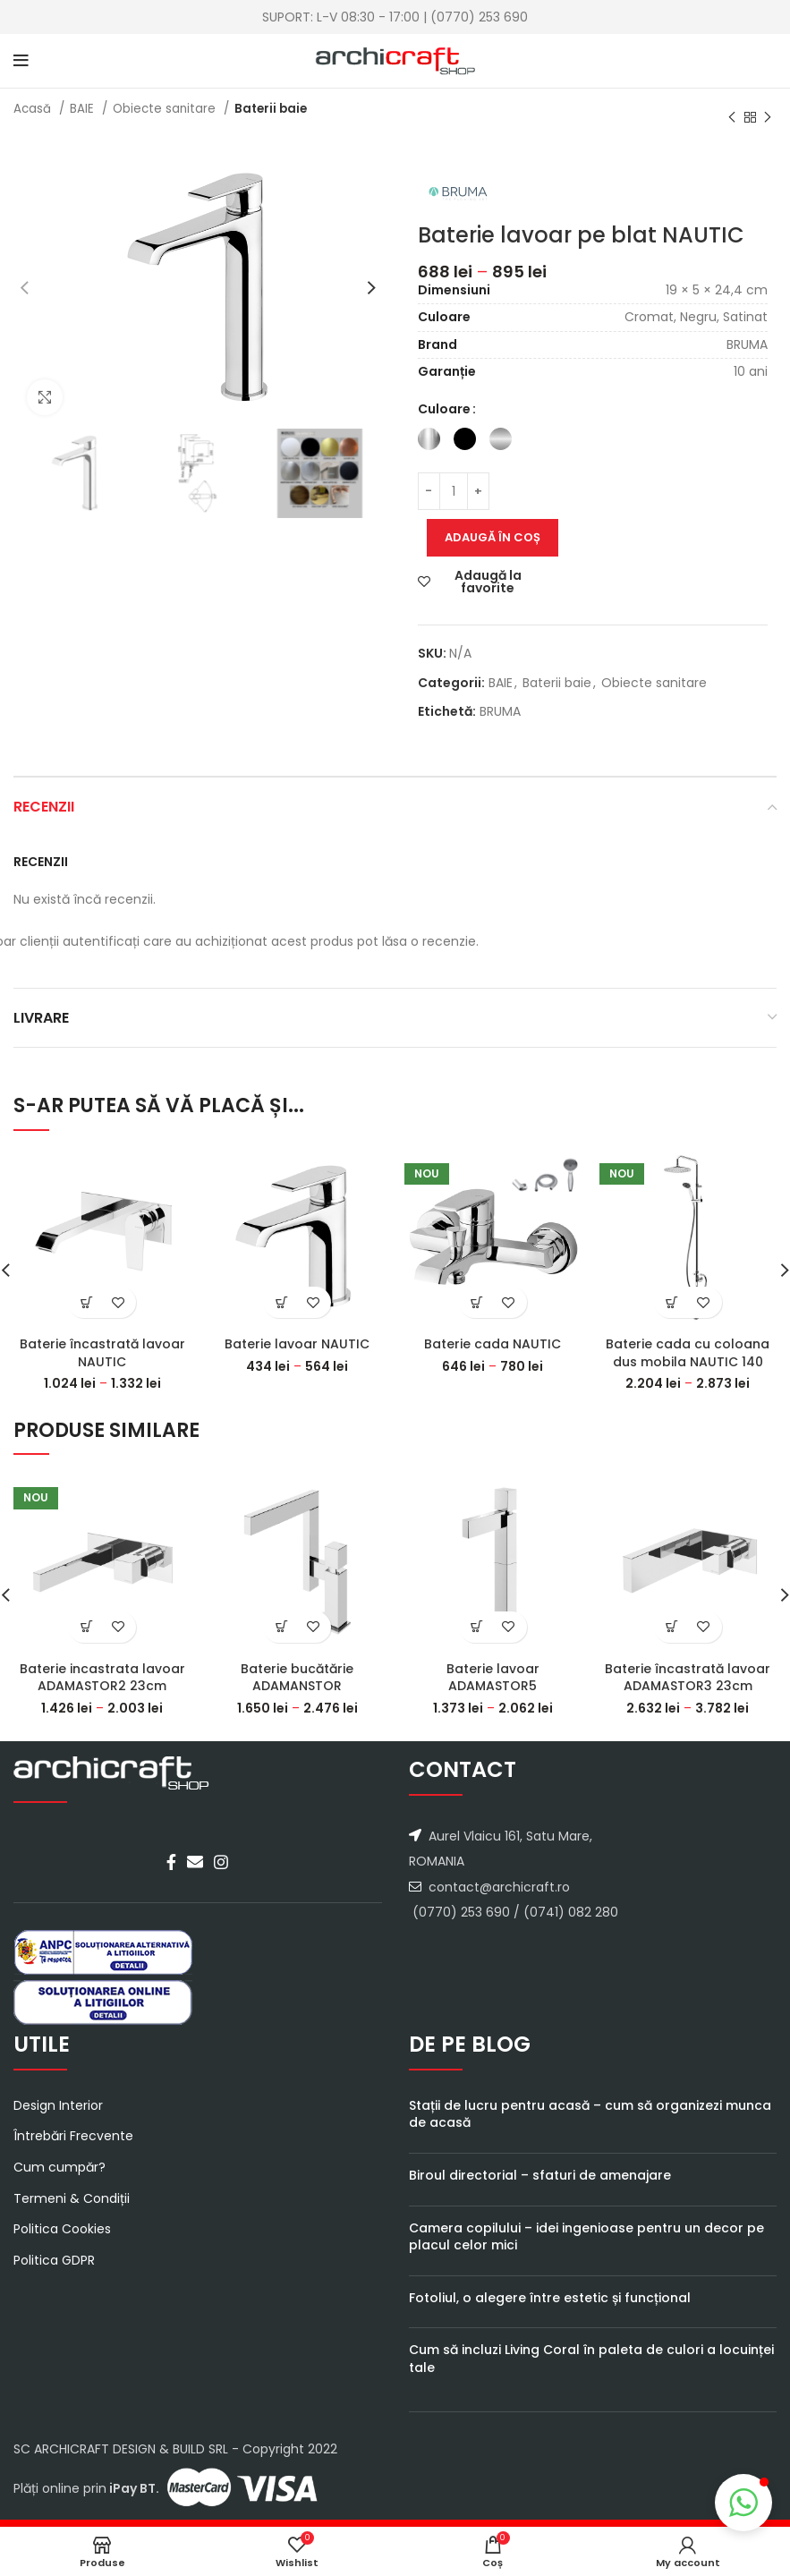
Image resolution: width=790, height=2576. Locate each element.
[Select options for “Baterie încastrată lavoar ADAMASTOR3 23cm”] (672, 1627)
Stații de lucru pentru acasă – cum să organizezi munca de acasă (590, 2114)
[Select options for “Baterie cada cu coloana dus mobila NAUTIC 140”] (672, 1302)
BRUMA (500, 711)
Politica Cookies (62, 2229)
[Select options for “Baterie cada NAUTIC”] (477, 1302)
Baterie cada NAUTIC (492, 1344)
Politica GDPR (54, 2260)
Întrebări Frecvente (73, 2136)
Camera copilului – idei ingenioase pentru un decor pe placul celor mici (586, 2237)
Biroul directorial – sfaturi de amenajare (540, 2175)
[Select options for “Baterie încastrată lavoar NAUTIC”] (86, 1302)
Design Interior (58, 2105)
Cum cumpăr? (59, 2167)
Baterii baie (270, 108)
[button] (743, 2502)
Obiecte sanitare (166, 108)
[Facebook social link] (171, 1862)
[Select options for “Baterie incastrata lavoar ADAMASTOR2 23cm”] (86, 1627)
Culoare (444, 409)
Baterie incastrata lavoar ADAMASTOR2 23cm (102, 1678)
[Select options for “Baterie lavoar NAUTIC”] (281, 1302)
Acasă (34, 108)
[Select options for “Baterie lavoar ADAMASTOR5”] (477, 1627)
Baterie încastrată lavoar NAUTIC (102, 1353)
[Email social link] (195, 1862)
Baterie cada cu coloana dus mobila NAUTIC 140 (687, 1353)
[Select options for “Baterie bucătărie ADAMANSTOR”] (281, 1627)
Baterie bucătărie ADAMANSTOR (297, 1678)
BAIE (84, 108)
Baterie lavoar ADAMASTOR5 (492, 1678)
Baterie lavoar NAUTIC (297, 1344)
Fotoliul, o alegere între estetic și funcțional (550, 2298)
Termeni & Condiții (71, 2198)
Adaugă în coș (492, 537)
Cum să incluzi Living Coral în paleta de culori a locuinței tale (591, 2358)
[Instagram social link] (221, 1862)
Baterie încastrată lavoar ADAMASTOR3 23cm (687, 1678)
